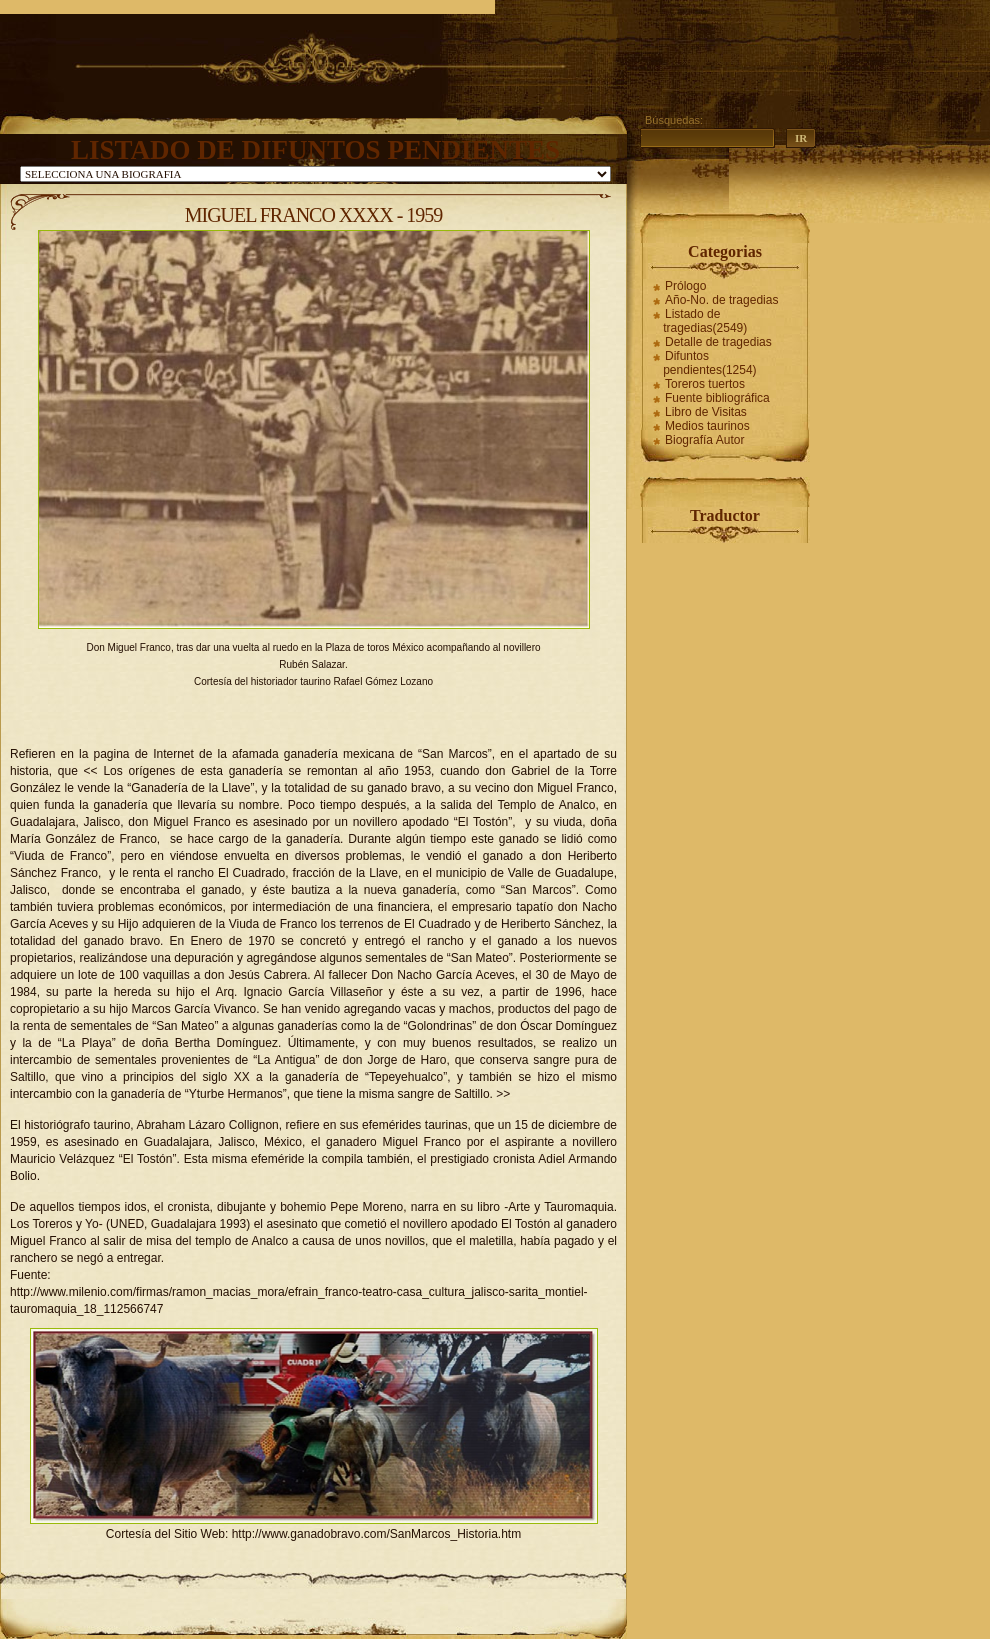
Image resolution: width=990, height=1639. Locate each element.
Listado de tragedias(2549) (705, 321)
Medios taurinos (707, 426)
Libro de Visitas (706, 412)
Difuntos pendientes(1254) (709, 363)
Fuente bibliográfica (717, 398)
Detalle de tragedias (718, 342)
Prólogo (685, 286)
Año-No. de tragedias (721, 300)
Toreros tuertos (705, 384)
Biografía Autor (704, 440)
